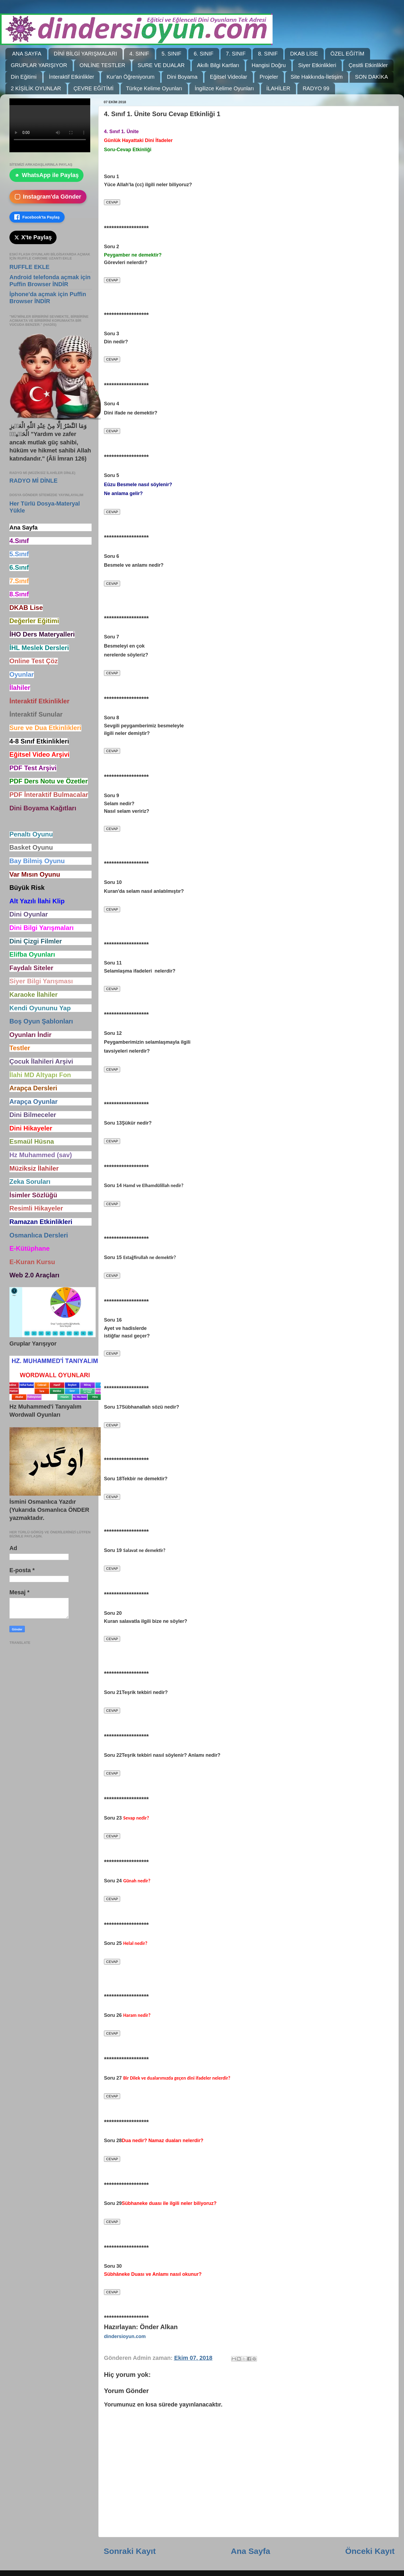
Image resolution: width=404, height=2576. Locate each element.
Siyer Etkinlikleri (317, 65)
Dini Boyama (182, 77)
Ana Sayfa (250, 2551)
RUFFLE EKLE (29, 267)
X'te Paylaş (33, 237)
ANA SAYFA (26, 54)
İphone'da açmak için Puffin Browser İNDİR (47, 298)
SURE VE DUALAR (161, 65)
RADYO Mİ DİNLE (33, 480)
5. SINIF (171, 54)
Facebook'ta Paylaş (37, 217)
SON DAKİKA (371, 77)
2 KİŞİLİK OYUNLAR (36, 88)
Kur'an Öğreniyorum (130, 77)
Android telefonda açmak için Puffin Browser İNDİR (49, 281)
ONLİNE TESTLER (102, 65)
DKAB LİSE (304, 54)
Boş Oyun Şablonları (41, 1021)
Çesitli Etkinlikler (368, 65)
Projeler (269, 77)
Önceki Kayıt (370, 2551)
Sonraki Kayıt (130, 2551)
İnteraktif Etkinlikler (71, 77)
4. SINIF (139, 54)
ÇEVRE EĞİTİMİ (94, 88)
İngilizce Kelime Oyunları (224, 88)
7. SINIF (236, 54)
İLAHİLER (278, 88)
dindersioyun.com (125, 2336)
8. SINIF (268, 54)
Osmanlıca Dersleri (38, 1235)
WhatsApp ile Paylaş (46, 175)
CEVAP (112, 202)
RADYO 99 (316, 88)
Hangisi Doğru (269, 65)
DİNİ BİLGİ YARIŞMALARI (85, 54)
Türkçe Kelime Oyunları (154, 88)
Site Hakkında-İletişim (317, 77)
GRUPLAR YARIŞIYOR (39, 65)
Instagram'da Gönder (48, 196)
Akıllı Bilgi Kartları (218, 65)
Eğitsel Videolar (228, 77)
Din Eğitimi (24, 77)
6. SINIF (203, 54)
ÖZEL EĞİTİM (347, 54)
